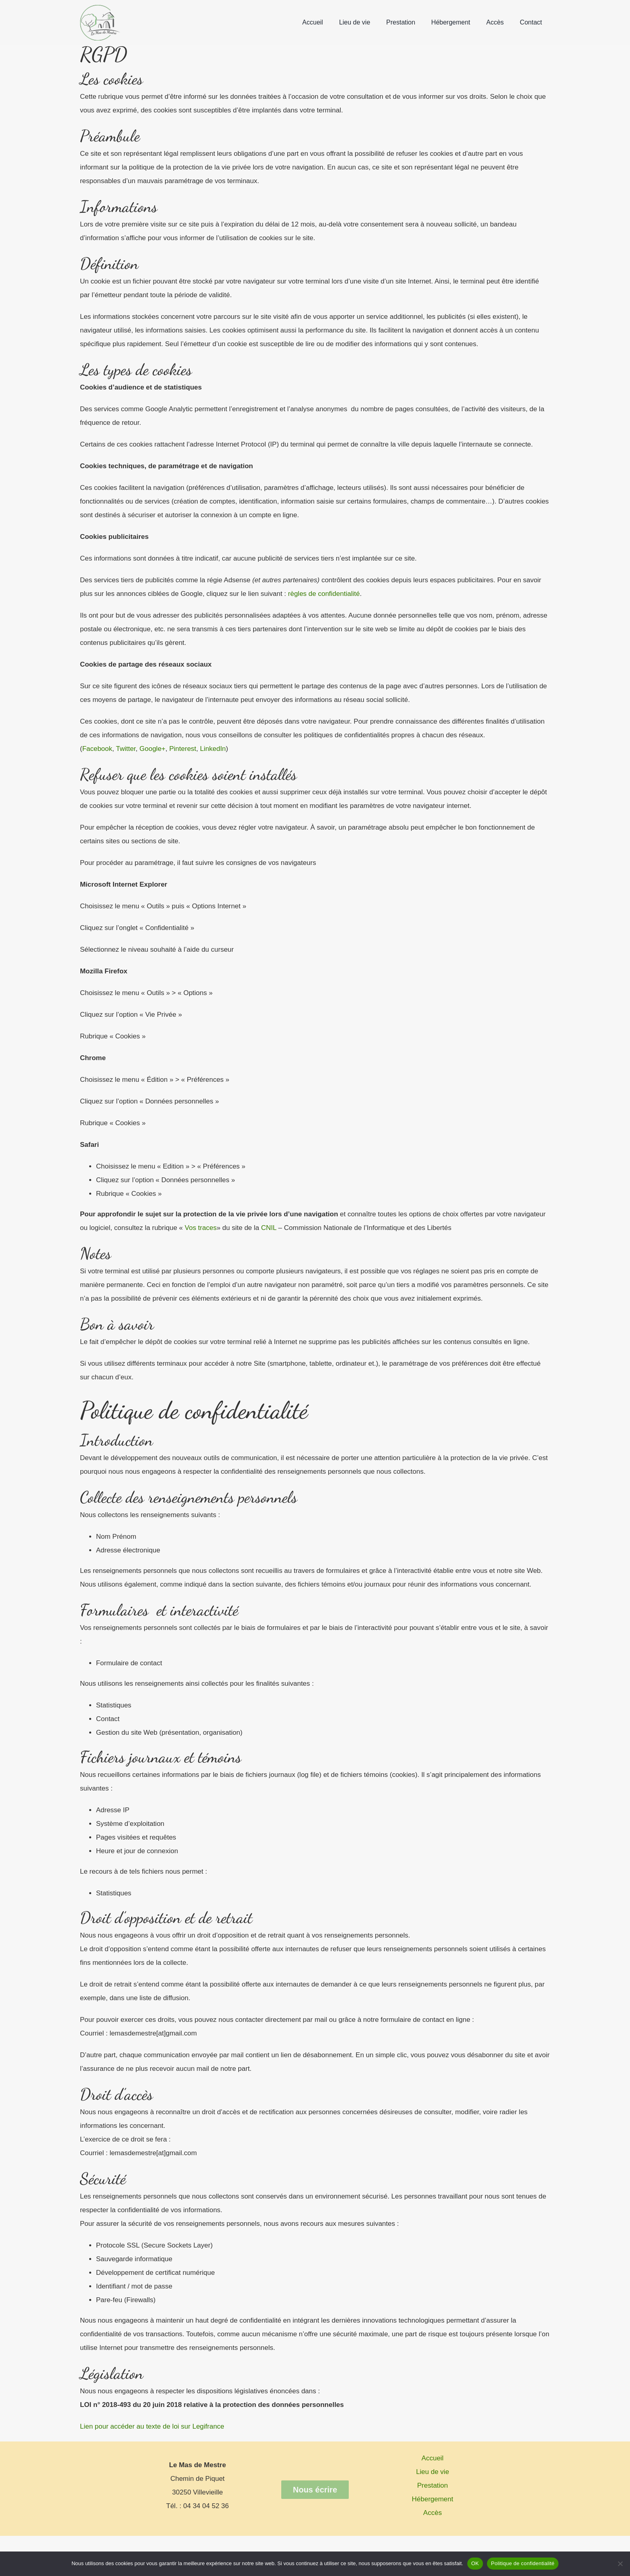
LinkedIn (212, 749)
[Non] (620, 2564)
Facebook (97, 749)
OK (475, 2563)
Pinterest (182, 749)
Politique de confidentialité (522, 2563)
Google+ (151, 749)
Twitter (125, 749)
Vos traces (200, 1228)
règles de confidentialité (323, 594)
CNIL (267, 1228)
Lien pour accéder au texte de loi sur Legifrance (152, 2426)
